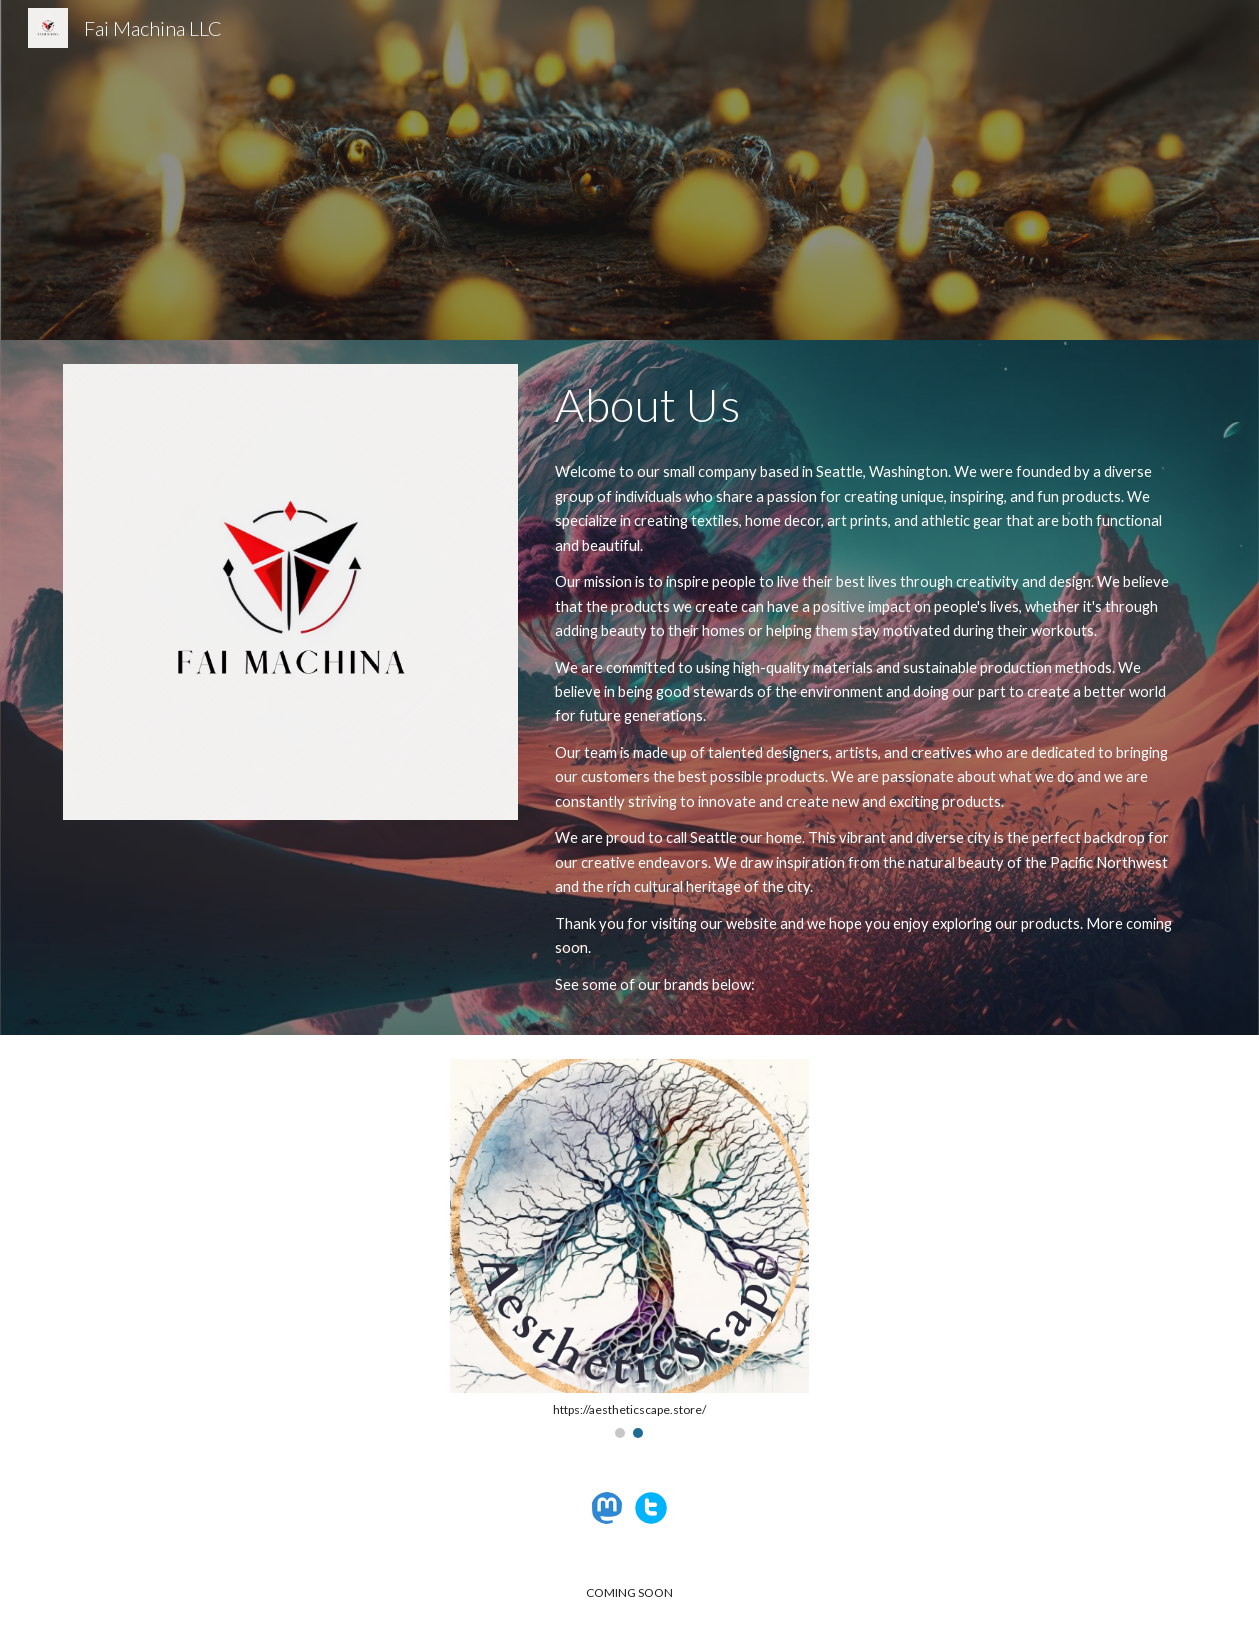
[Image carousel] (629, 1248)
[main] (871, 405)
